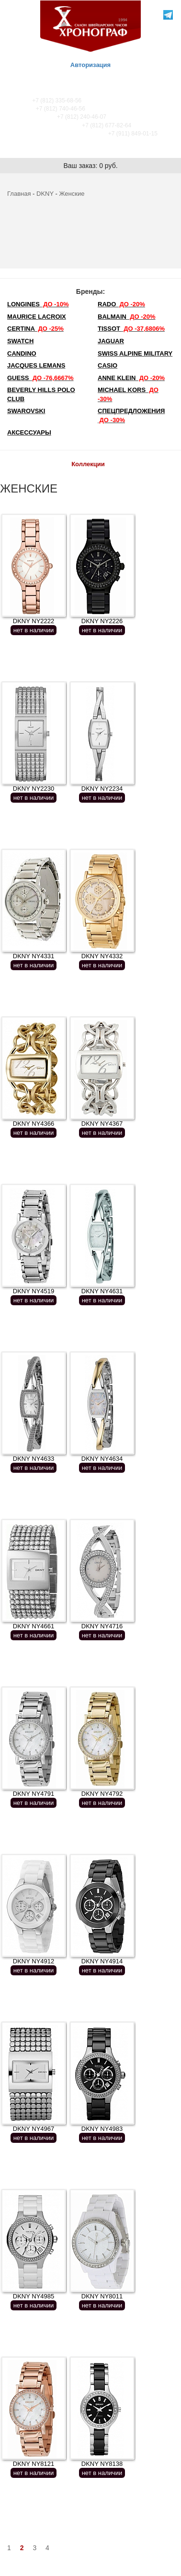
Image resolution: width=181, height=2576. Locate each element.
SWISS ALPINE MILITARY (135, 353)
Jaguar (111, 341)
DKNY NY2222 (33, 621)
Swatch (20, 341)
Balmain (127, 316)
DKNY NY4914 (102, 1961)
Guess (40, 377)
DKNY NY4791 (33, 1793)
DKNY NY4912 (33, 1961)
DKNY (45, 193)
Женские (72, 193)
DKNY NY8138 (102, 2463)
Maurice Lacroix (36, 316)
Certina (35, 328)
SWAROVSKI (26, 410)
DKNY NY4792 (102, 1793)
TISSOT (131, 328)
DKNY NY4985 (33, 2296)
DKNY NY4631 (102, 1291)
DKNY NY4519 (33, 1291)
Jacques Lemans (36, 365)
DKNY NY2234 (102, 788)
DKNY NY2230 (33, 788)
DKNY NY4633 (33, 1458)
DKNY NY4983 (102, 2128)
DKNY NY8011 (102, 2296)
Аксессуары (29, 432)
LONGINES (37, 304)
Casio (107, 365)
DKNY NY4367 (102, 1123)
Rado (121, 304)
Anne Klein (131, 377)
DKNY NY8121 (33, 2463)
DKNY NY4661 (33, 1626)
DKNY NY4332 (102, 956)
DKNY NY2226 (102, 621)
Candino (21, 353)
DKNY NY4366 (33, 1123)
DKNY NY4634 (102, 1458)
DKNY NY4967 (33, 2128)
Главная (19, 193)
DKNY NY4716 (102, 1626)
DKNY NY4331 (33, 956)
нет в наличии (33, 630)
